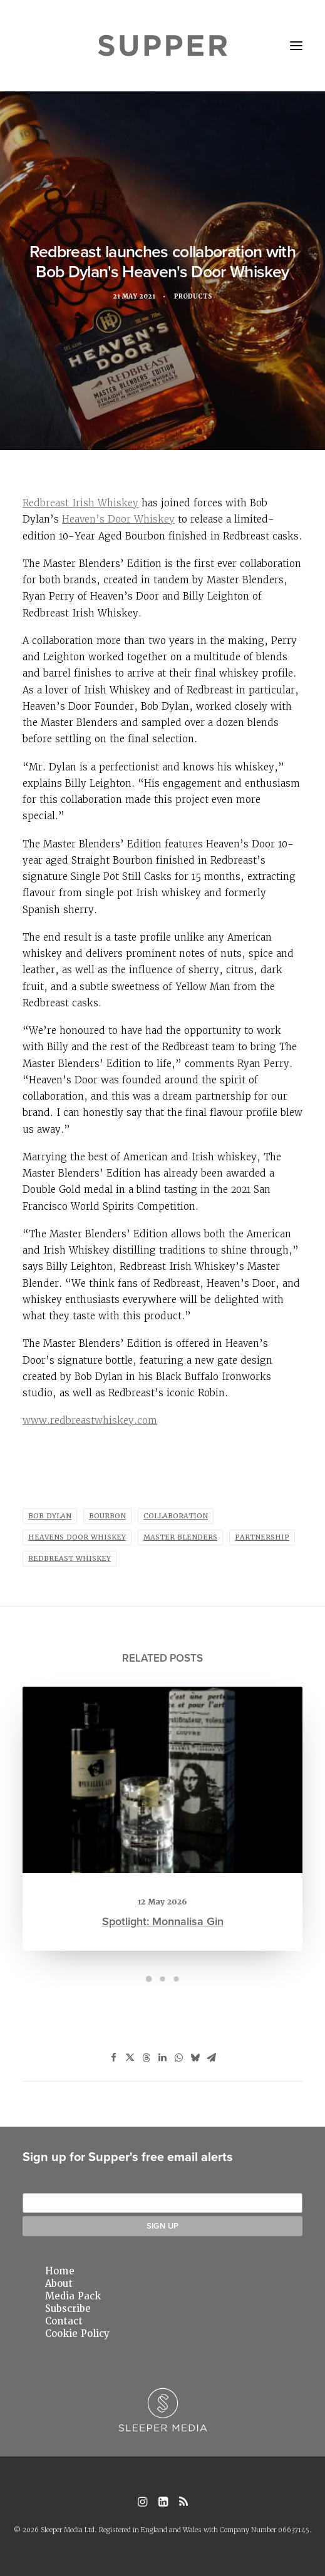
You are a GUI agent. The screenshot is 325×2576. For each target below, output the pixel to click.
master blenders (180, 1537)
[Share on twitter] (130, 2057)
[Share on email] (211, 2057)
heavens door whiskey (77, 1537)
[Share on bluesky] (195, 2057)
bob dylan (49, 1516)
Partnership (262, 1537)
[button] (296, 45)
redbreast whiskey (69, 1558)
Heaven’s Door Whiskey (118, 519)
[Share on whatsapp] (179, 2057)
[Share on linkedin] (162, 2057)
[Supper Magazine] (162, 45)
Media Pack (73, 2296)
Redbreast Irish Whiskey (80, 503)
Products (195, 298)
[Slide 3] (176, 1979)
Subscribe (68, 2309)
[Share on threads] (146, 2057)
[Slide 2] (163, 1979)
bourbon (107, 1516)
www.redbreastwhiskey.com (90, 1420)
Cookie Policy (77, 2334)
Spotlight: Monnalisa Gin (162, 1871)
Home (60, 2271)
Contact (64, 2321)
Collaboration (175, 1516)
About (59, 2283)
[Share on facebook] (113, 2057)
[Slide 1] (149, 1979)
